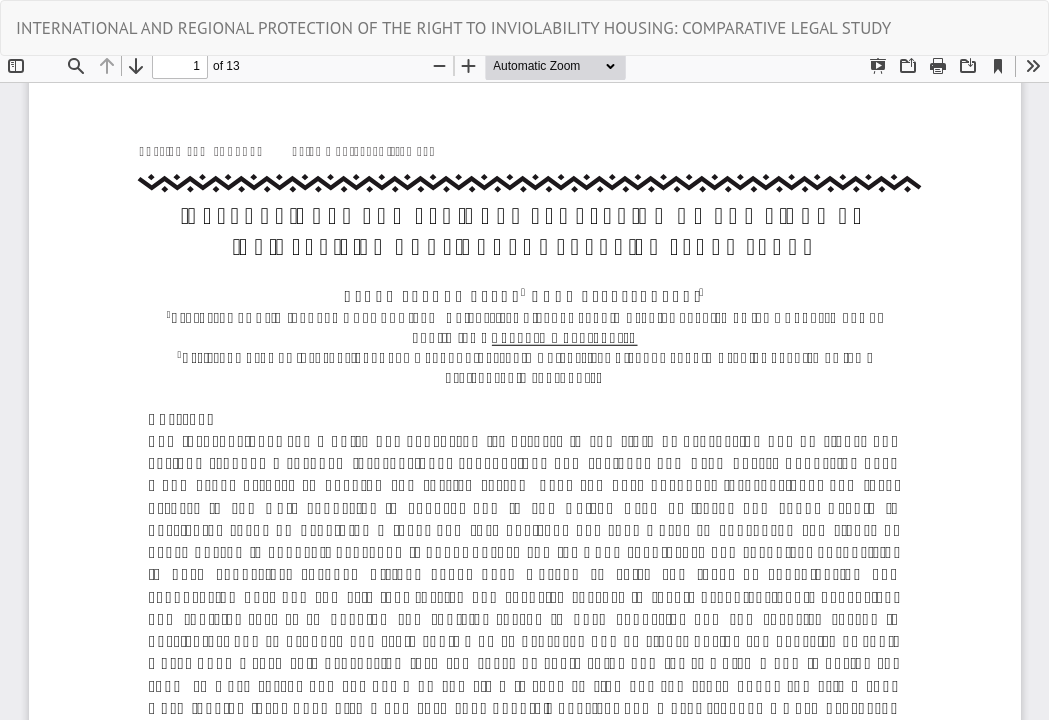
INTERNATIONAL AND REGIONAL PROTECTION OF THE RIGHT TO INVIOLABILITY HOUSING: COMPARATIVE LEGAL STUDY (453, 28)
